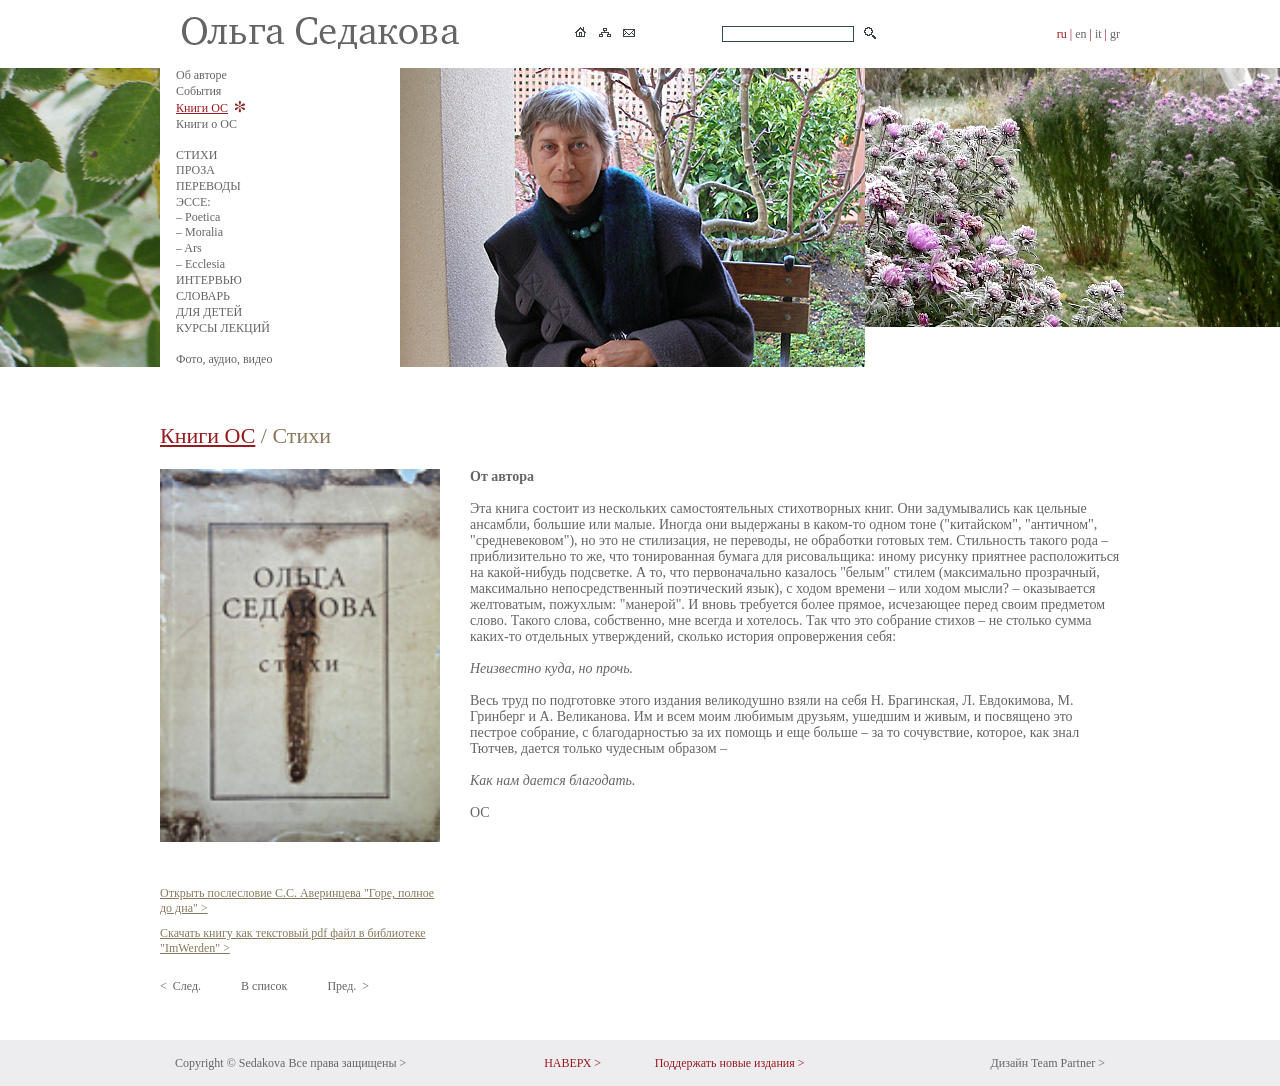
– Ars (189, 248)
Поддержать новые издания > (730, 1063)
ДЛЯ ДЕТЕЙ (209, 312)
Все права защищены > (347, 1063)
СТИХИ (196, 155)
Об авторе (201, 75)
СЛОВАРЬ (203, 296)
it (1098, 34)
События (198, 91)
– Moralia (199, 232)
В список (264, 986)
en (1080, 34)
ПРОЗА (195, 170)
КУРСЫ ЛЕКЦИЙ (223, 328)
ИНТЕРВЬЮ (209, 280)
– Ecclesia (200, 264)
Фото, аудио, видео (224, 359)
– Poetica (198, 217)
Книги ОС (202, 108)
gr (1115, 34)
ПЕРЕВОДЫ (208, 186)
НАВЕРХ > (572, 1063)
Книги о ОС (206, 124)
